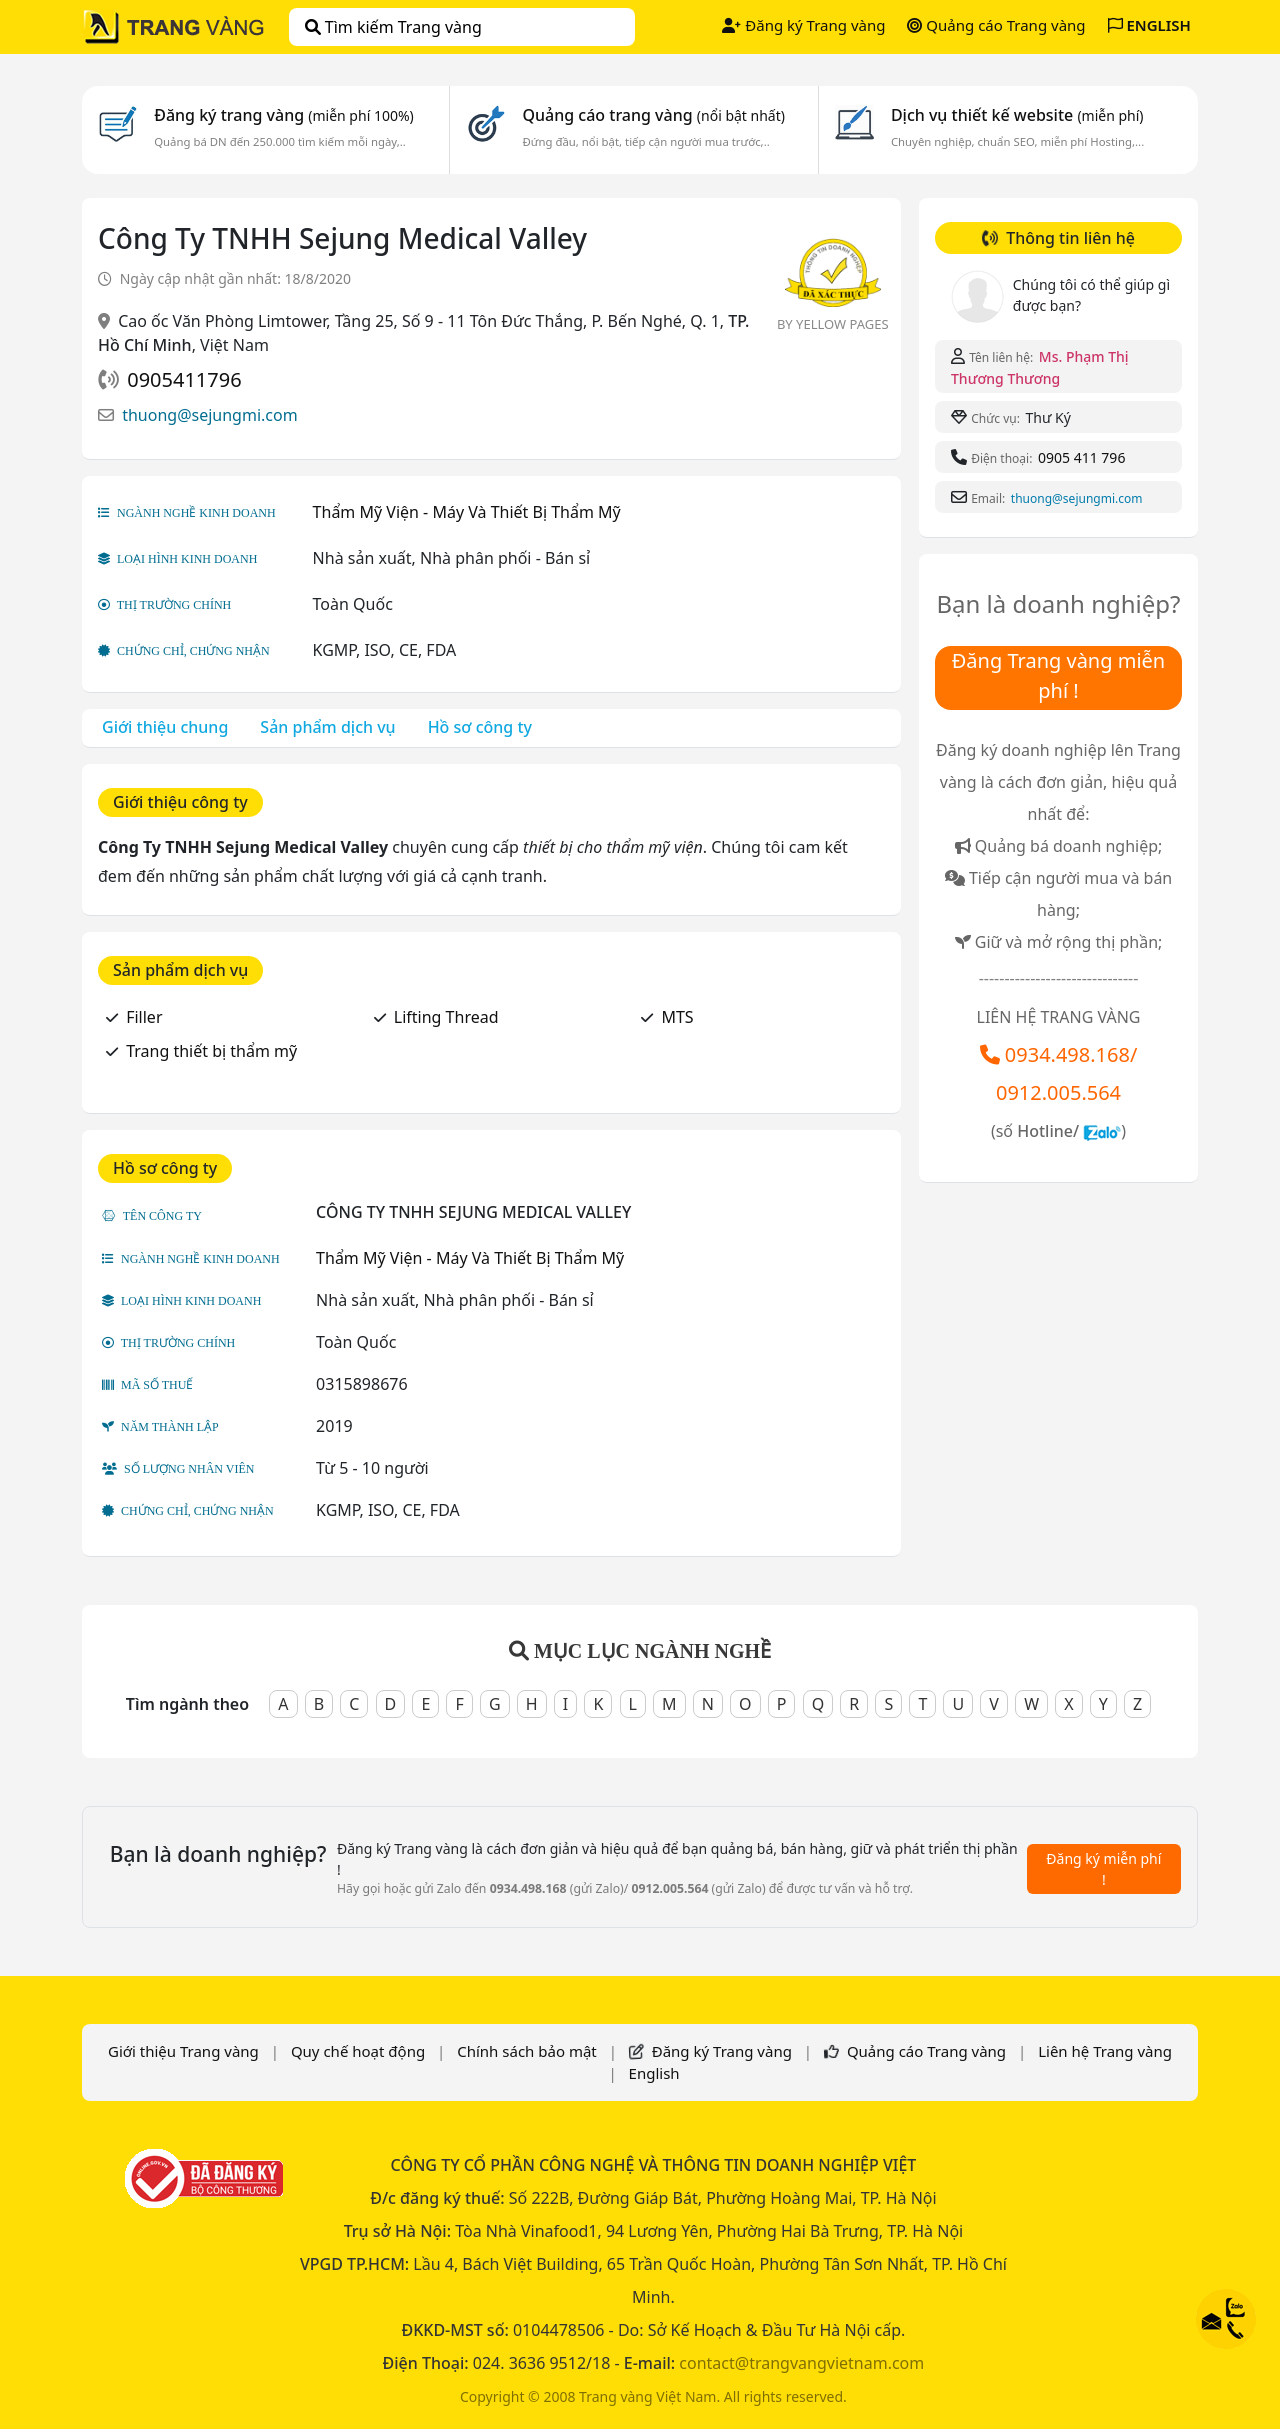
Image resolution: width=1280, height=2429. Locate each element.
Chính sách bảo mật (527, 2051)
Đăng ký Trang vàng (803, 25)
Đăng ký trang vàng (284, 115)
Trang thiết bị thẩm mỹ (211, 1051)
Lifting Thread (446, 1017)
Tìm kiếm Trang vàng (393, 27)
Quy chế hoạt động (358, 2051)
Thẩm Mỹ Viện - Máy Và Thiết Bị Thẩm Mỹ (467, 512)
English (654, 2073)
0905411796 (184, 379)
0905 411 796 (1081, 457)
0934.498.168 (1067, 1054)
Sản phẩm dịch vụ (327, 727)
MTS (677, 1017)
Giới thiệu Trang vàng (183, 2051)
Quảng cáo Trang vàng (996, 25)
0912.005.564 (1058, 1092)
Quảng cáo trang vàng (653, 115)
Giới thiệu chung (165, 727)
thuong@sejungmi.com (209, 415)
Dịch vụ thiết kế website (1017, 115)
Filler (144, 1017)
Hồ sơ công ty (480, 727)
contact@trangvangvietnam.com (801, 2363)
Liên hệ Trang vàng (1105, 2051)
